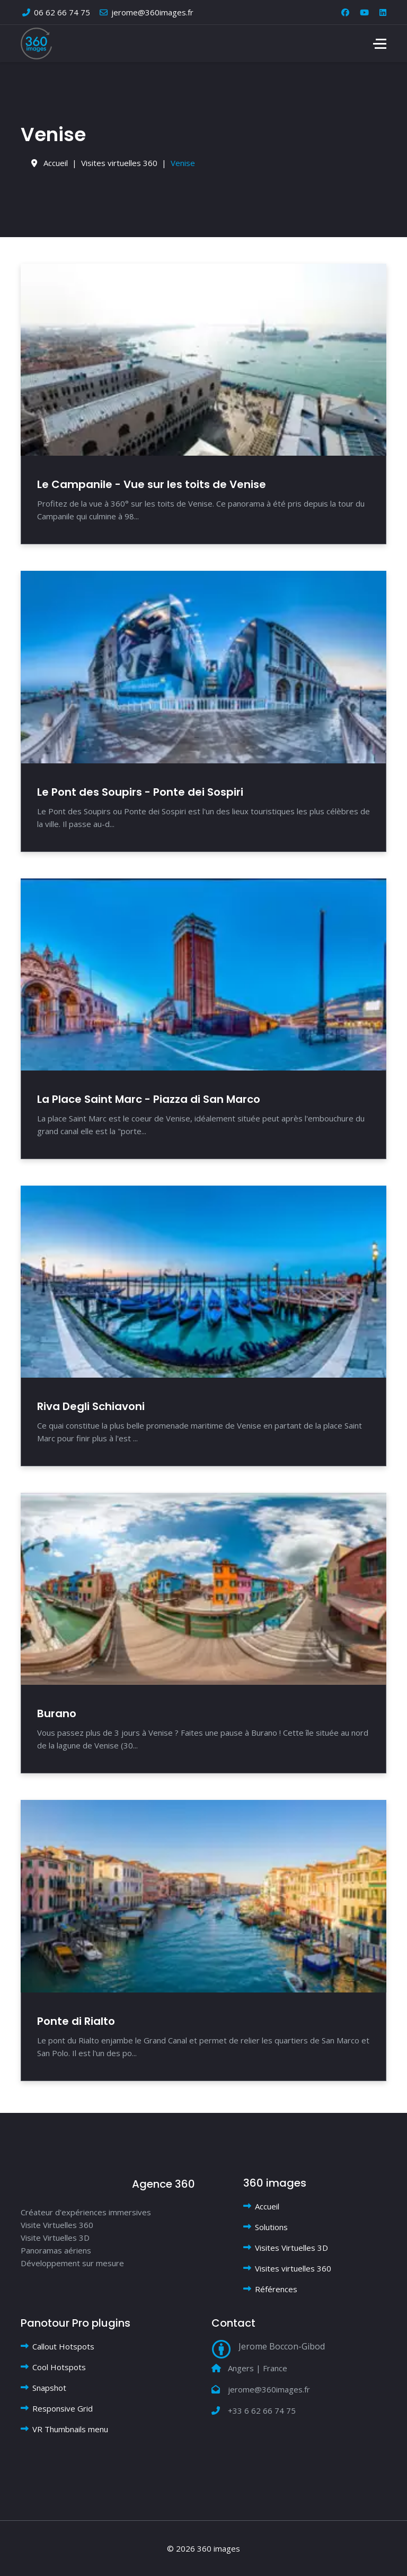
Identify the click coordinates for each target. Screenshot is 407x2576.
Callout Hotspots (63, 2346)
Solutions (271, 2227)
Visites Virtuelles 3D (291, 2247)
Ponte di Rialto (76, 2021)
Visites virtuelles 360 (293, 2268)
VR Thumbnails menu (70, 2429)
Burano (56, 1713)
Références (276, 2289)
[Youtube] (364, 12)
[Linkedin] (382, 12)
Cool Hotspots (59, 2367)
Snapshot (49, 2387)
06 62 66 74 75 (62, 12)
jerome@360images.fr (152, 12)
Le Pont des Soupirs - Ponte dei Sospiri (140, 792)
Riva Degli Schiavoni (91, 1406)
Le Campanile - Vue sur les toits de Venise (151, 484)
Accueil (267, 2206)
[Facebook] (345, 12)
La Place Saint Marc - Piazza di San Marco (148, 1099)
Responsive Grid (62, 2408)
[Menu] (379, 43)
